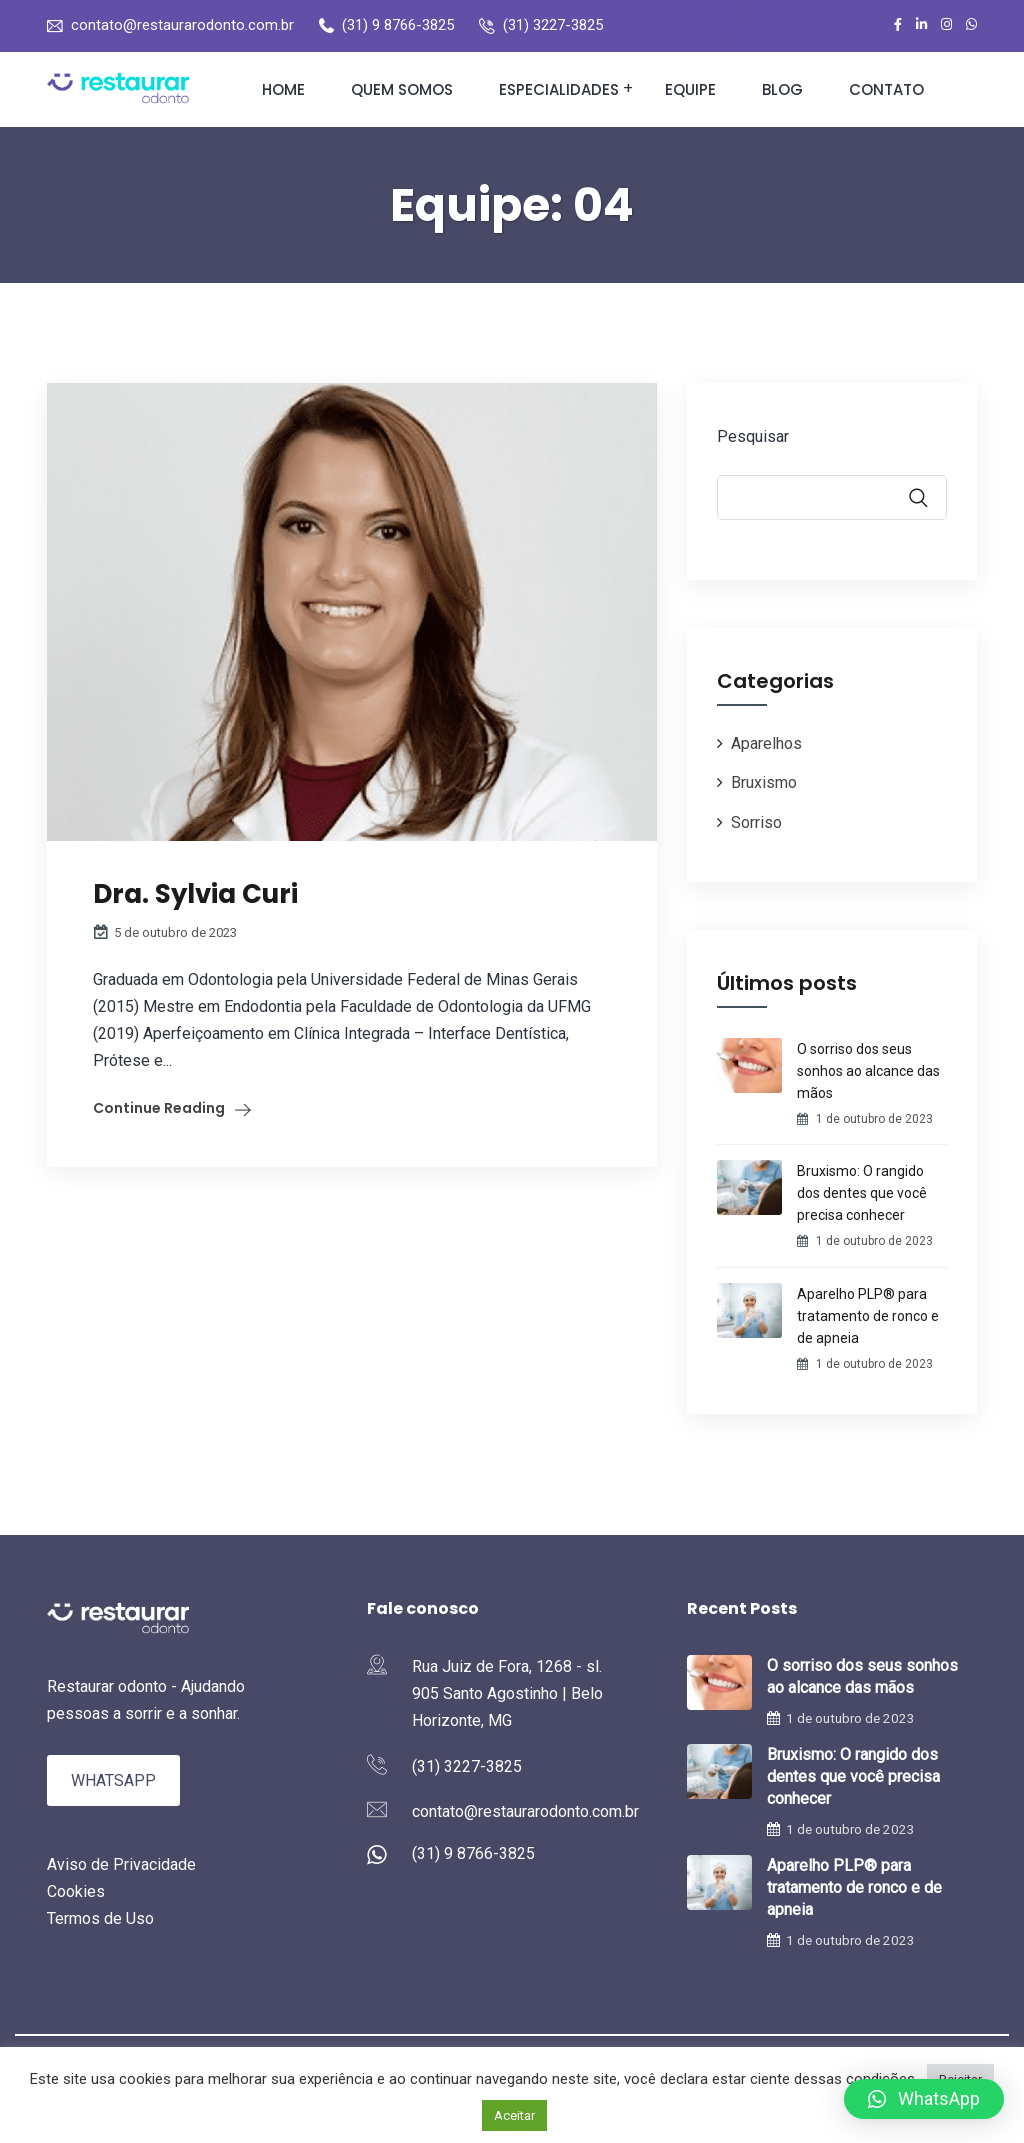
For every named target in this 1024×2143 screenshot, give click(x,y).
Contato (886, 89)
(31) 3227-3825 (553, 25)
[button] (924, 2099)
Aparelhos (766, 743)
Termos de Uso (100, 1918)
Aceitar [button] (514, 2115)
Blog (782, 89)
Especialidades (559, 89)
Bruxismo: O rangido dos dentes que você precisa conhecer (862, 1193)
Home (283, 89)
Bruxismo (764, 782)
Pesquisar (753, 436)
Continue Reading (159, 1108)
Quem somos (402, 89)
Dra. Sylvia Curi (195, 894)
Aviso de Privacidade (121, 1864)
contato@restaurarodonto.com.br (182, 25)
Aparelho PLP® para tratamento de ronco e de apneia (868, 1316)
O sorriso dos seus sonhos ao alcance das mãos (868, 1071)
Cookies (76, 1891)
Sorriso (756, 822)
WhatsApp (113, 1780)
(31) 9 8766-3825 (398, 25)
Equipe (690, 89)
